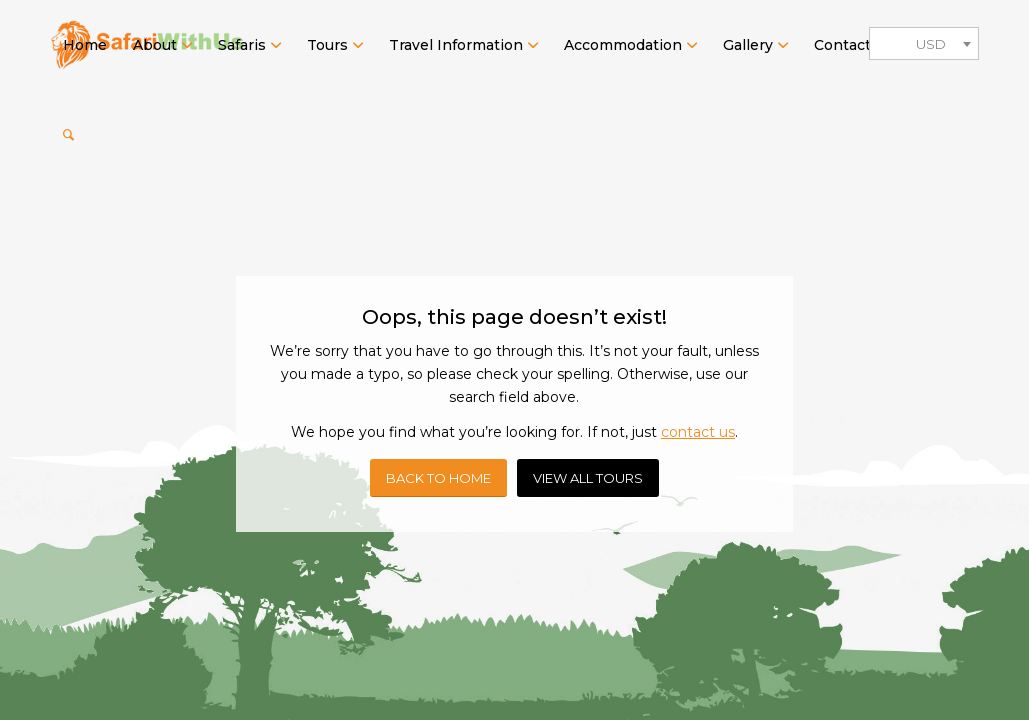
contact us (698, 432)
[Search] (68, 135)
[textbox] (924, 44)
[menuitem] (85, 45)
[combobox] (924, 43)
